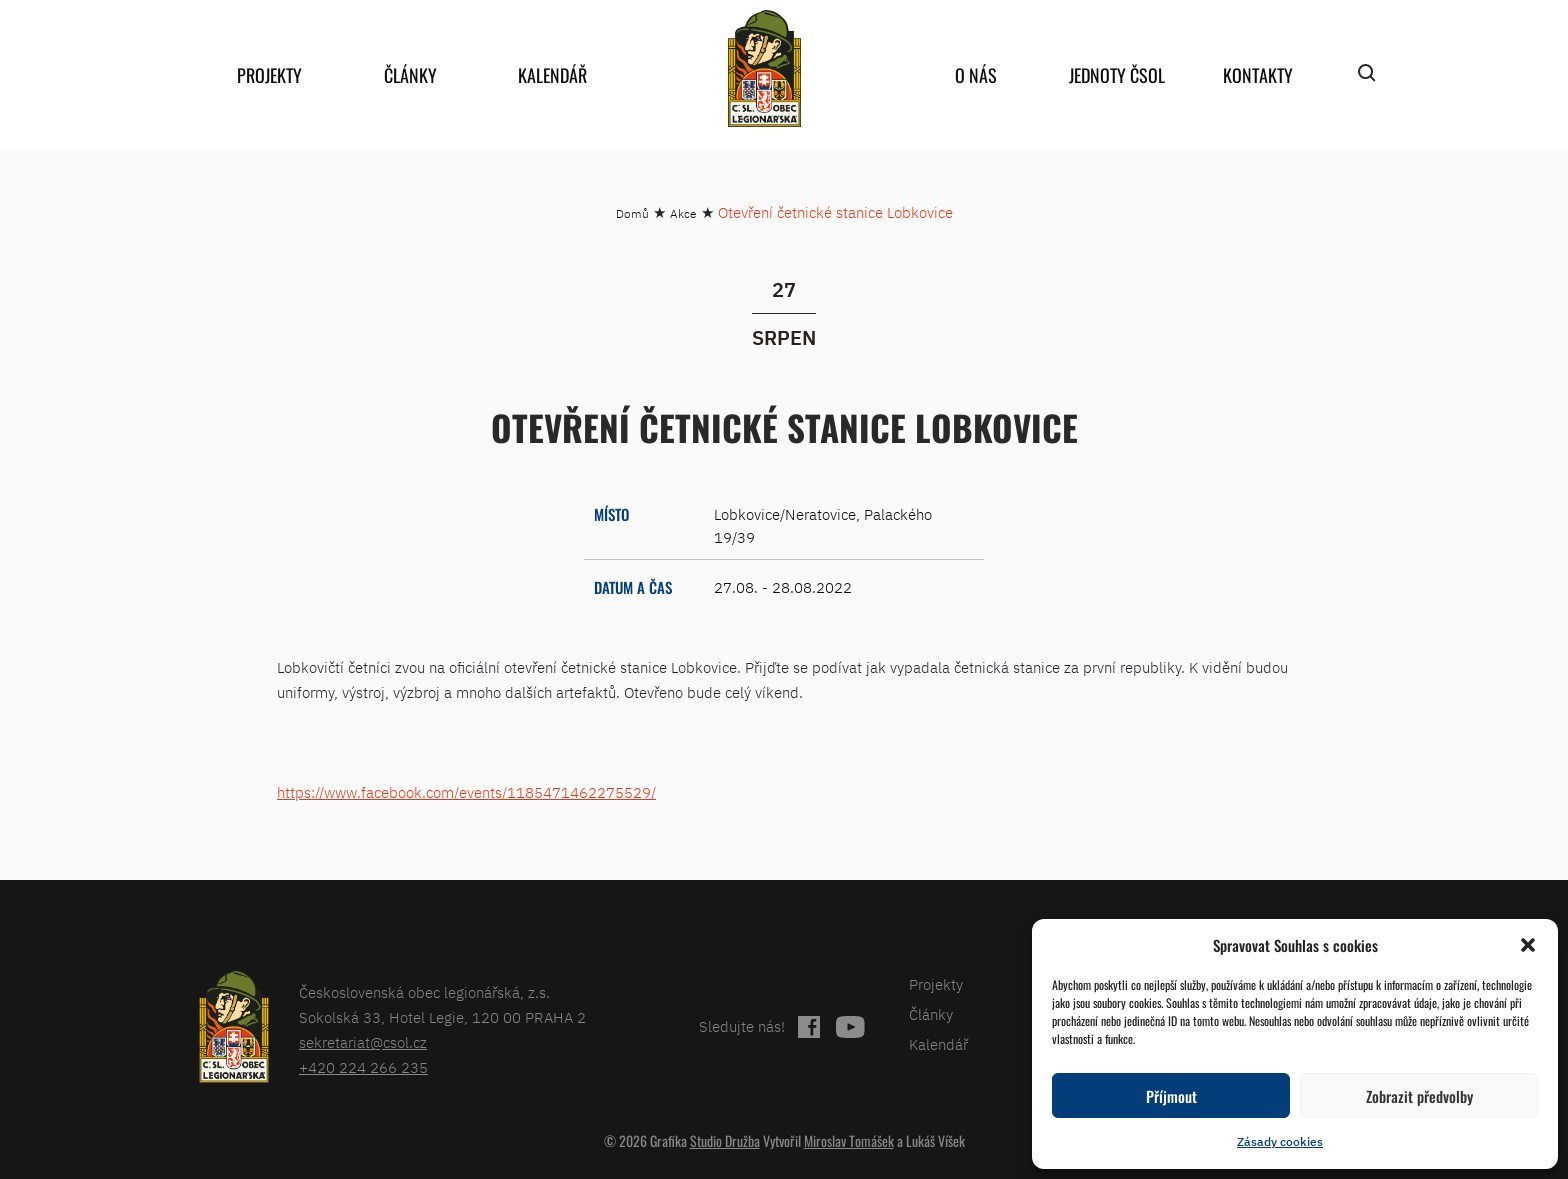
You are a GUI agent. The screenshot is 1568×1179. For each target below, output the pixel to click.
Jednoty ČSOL (1117, 75)
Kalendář (552, 75)
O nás (976, 75)
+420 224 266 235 (363, 1067)
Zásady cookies (1280, 1141)
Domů (632, 213)
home (764, 68)
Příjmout (1171, 1096)
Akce (683, 213)
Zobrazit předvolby (1419, 1096)
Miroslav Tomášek (849, 1140)
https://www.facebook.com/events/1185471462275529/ (466, 792)
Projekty (269, 75)
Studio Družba (725, 1140)
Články (410, 75)
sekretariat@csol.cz (363, 1042)
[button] (1528, 945)
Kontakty (1258, 75)
